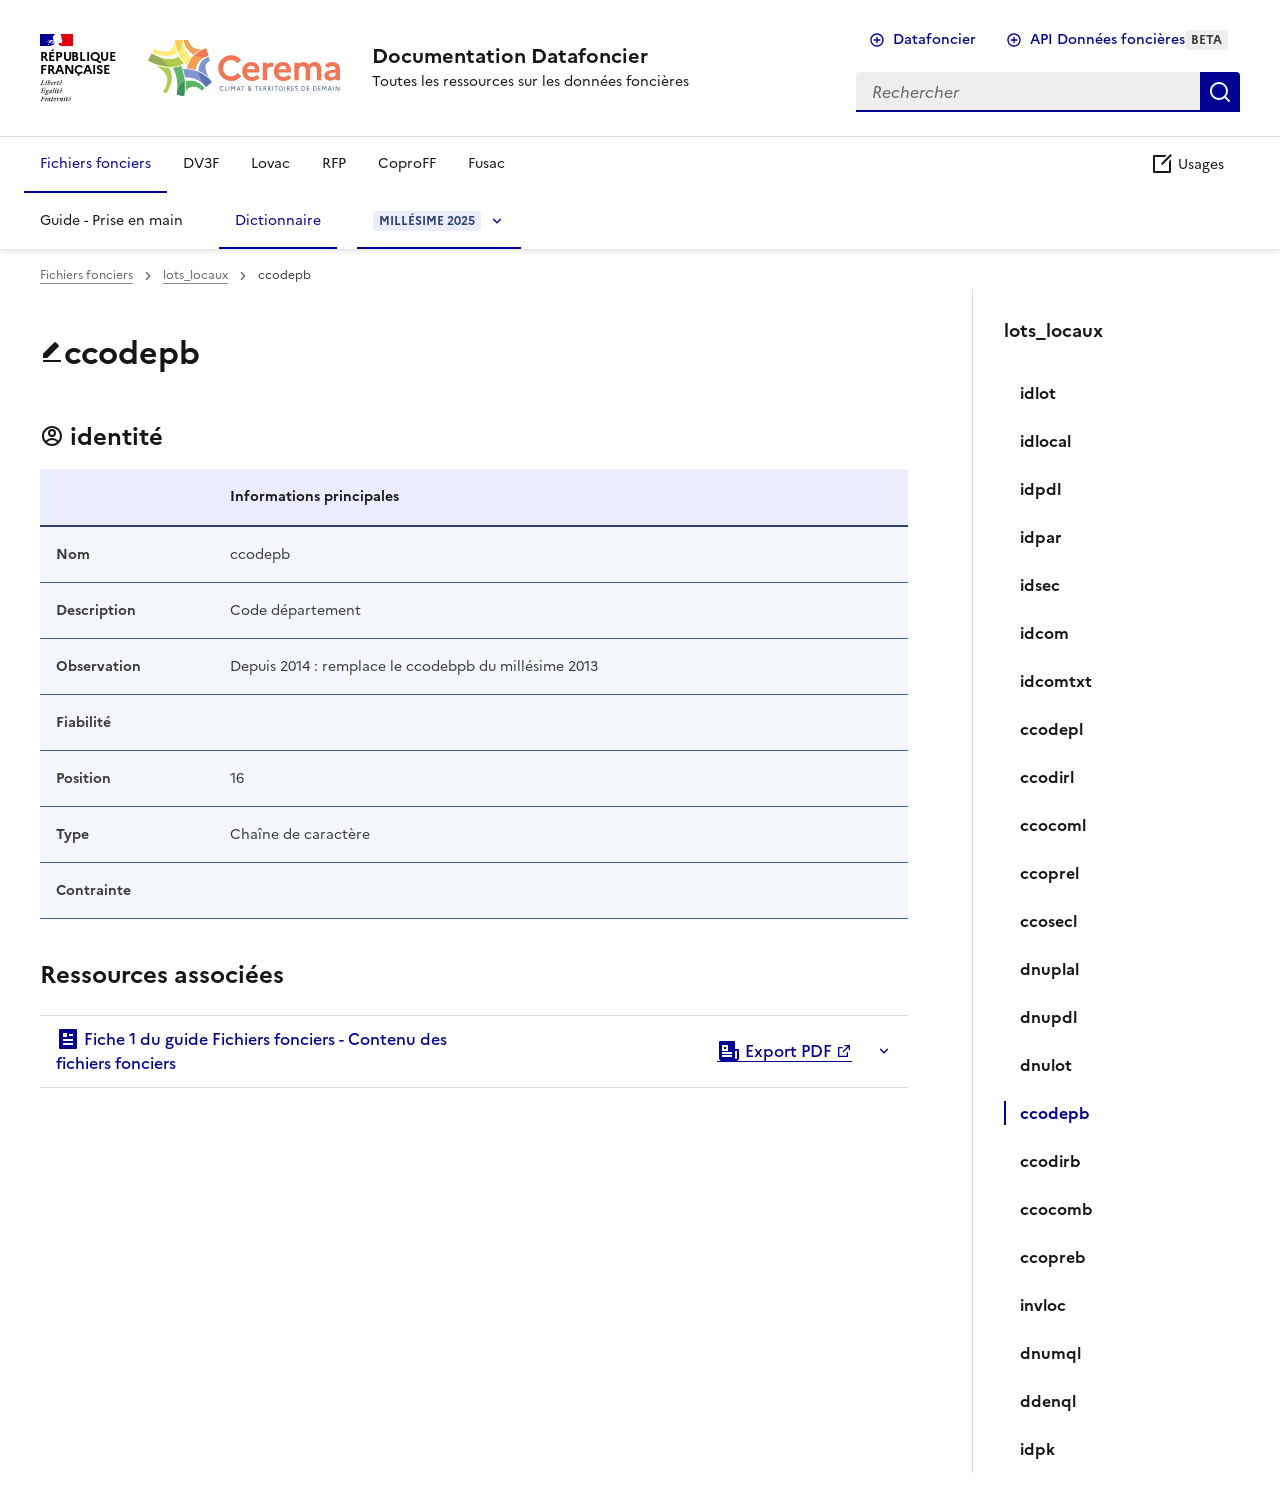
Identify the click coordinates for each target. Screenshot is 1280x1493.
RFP (334, 163)
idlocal (1045, 441)
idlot (1038, 393)
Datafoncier (934, 39)
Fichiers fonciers (95, 163)
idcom (1044, 633)
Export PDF (774, 1051)
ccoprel (1049, 873)
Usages (1187, 164)
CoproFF (407, 163)
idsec (1040, 585)
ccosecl (1048, 921)
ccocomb (1056, 1209)
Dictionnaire (278, 220)
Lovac (270, 163)
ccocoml (1053, 825)
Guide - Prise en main (111, 220)
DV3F (201, 163)
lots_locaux (195, 275)
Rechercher (1220, 92)
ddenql (1048, 1401)
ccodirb (1050, 1161)
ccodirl (1047, 777)
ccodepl (1051, 729)
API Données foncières (1129, 39)
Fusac (486, 163)
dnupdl (1048, 1017)
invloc (1043, 1305)
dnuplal (1049, 969)
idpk (1037, 1449)
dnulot (1046, 1065)
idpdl (1040, 489)
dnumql (1050, 1353)
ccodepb (1055, 1113)
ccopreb (1053, 1257)
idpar (1041, 537)
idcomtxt (1056, 681)
